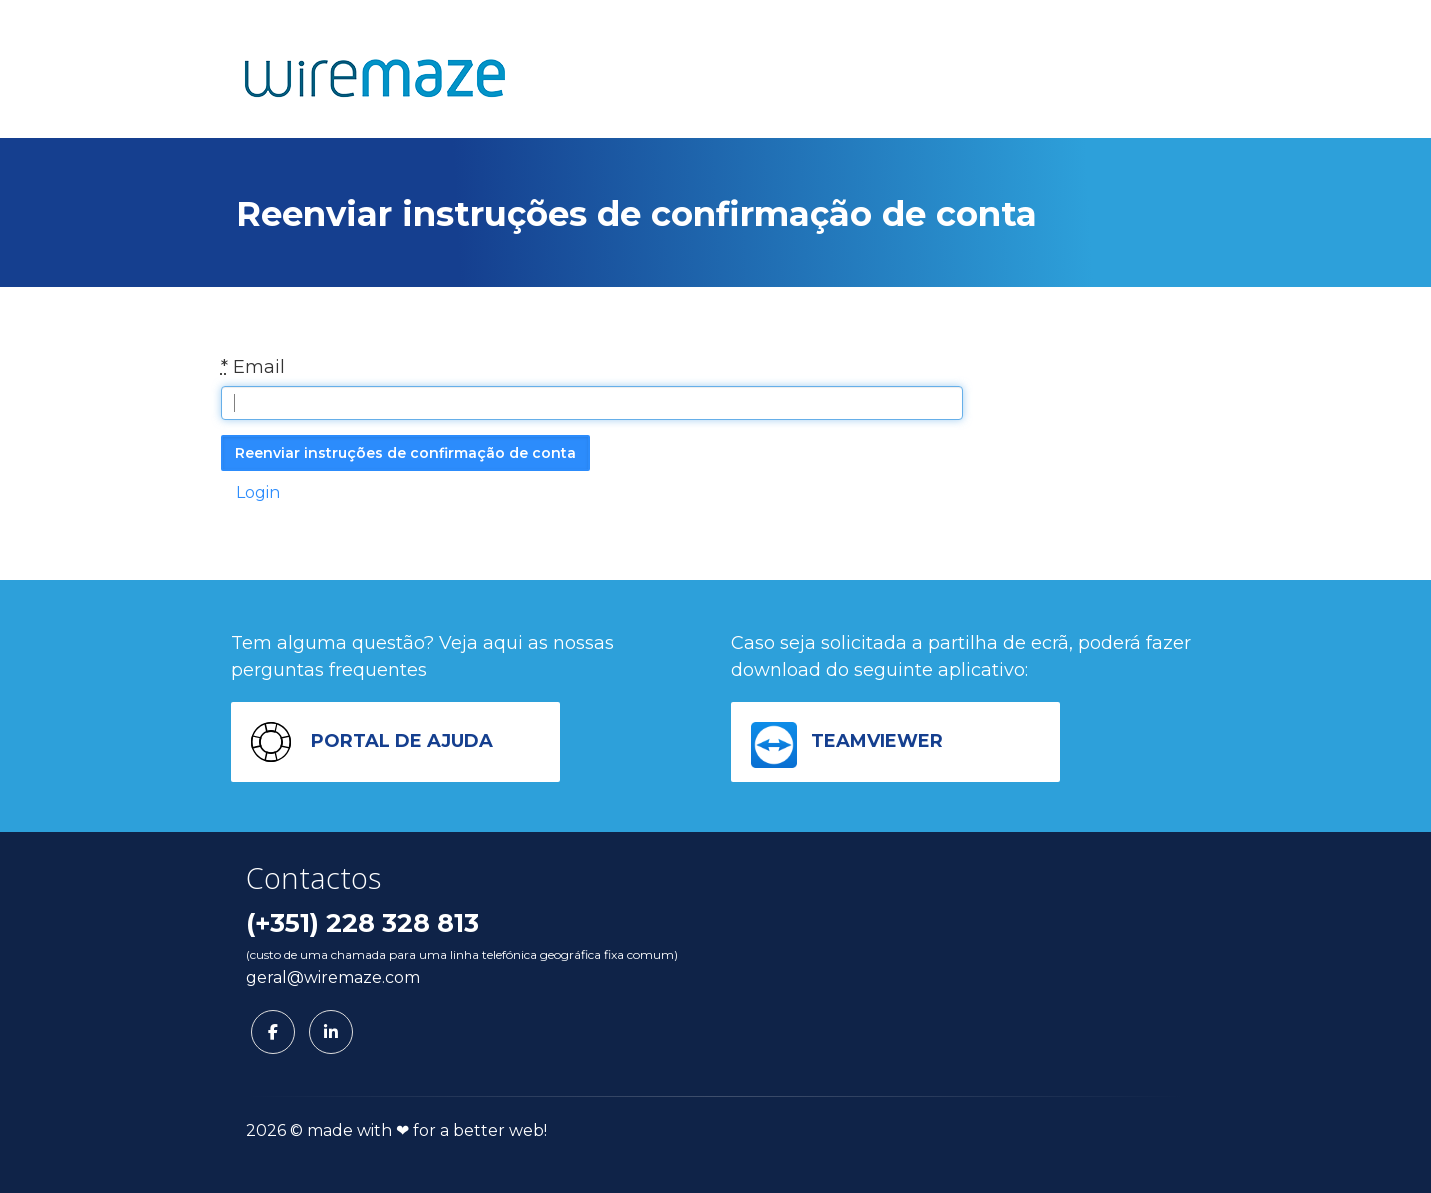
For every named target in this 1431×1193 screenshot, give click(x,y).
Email (253, 367)
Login (258, 492)
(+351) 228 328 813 (362, 922)
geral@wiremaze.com (333, 977)
